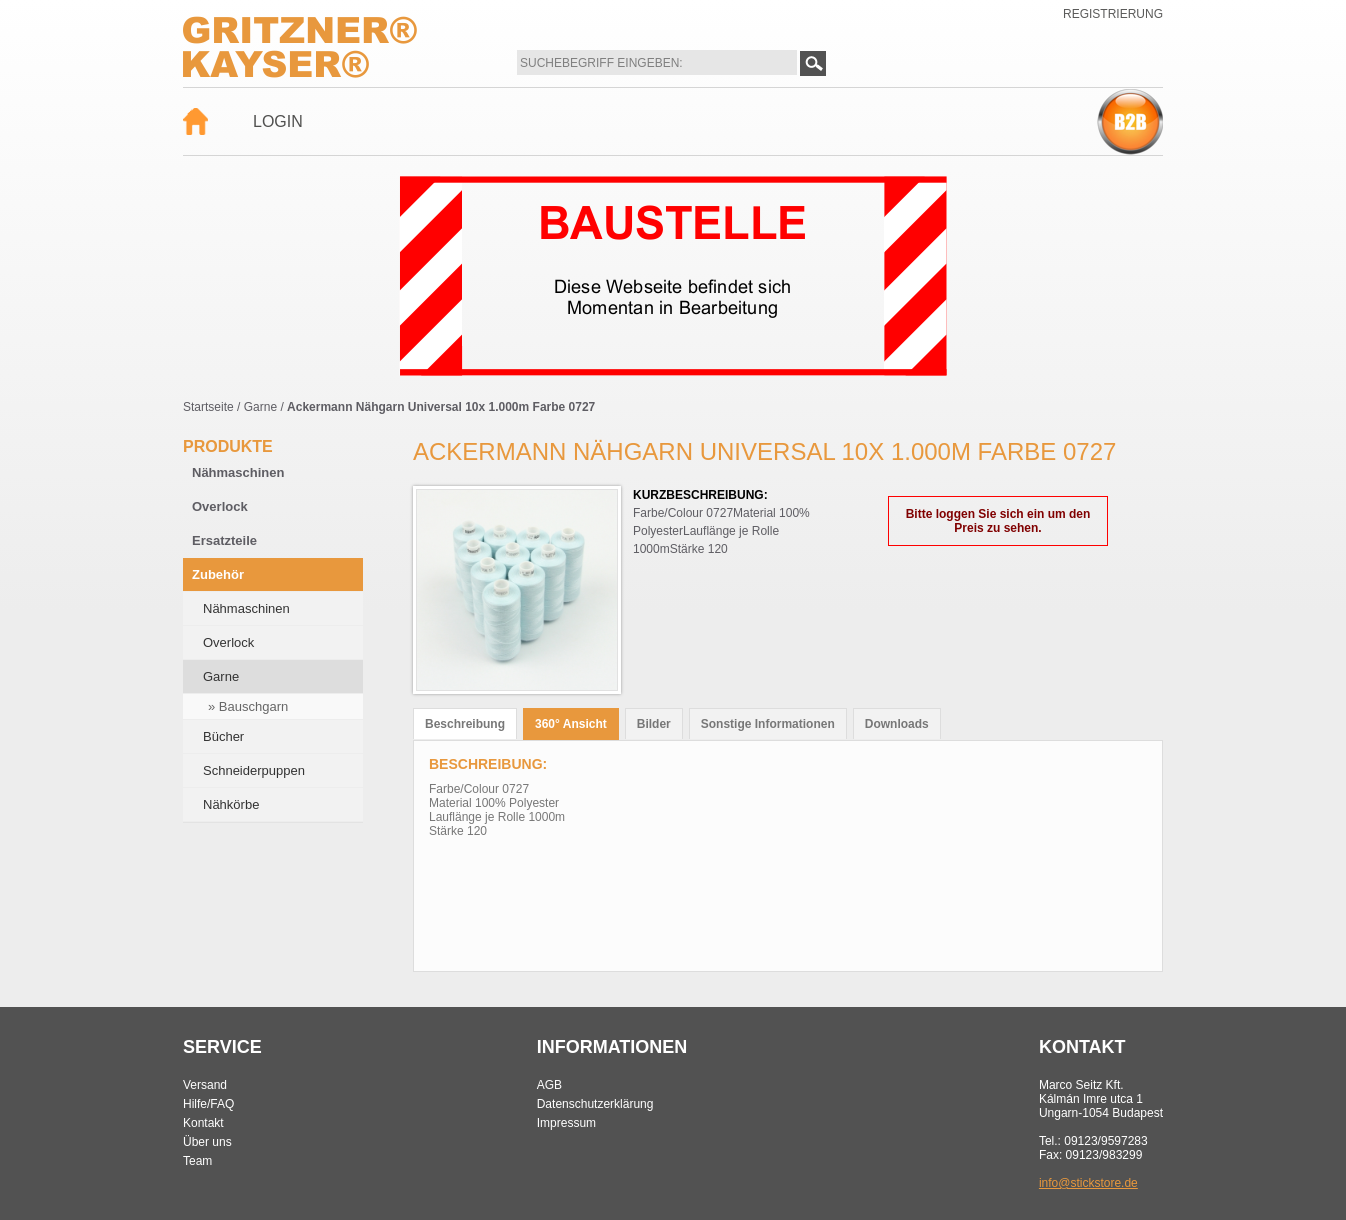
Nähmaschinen (238, 472)
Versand (205, 1085)
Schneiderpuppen (254, 770)
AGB (549, 1085)
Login (278, 121)
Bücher (223, 736)
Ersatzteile (224, 540)
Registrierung (1113, 14)
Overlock (220, 506)
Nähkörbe (231, 804)
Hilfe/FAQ (208, 1104)
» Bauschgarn (248, 706)
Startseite (208, 407)
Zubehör (218, 574)
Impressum (566, 1123)
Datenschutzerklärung (595, 1104)
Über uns (207, 1142)
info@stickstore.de (1088, 1183)
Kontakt (203, 1123)
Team (197, 1161)
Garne (260, 407)
